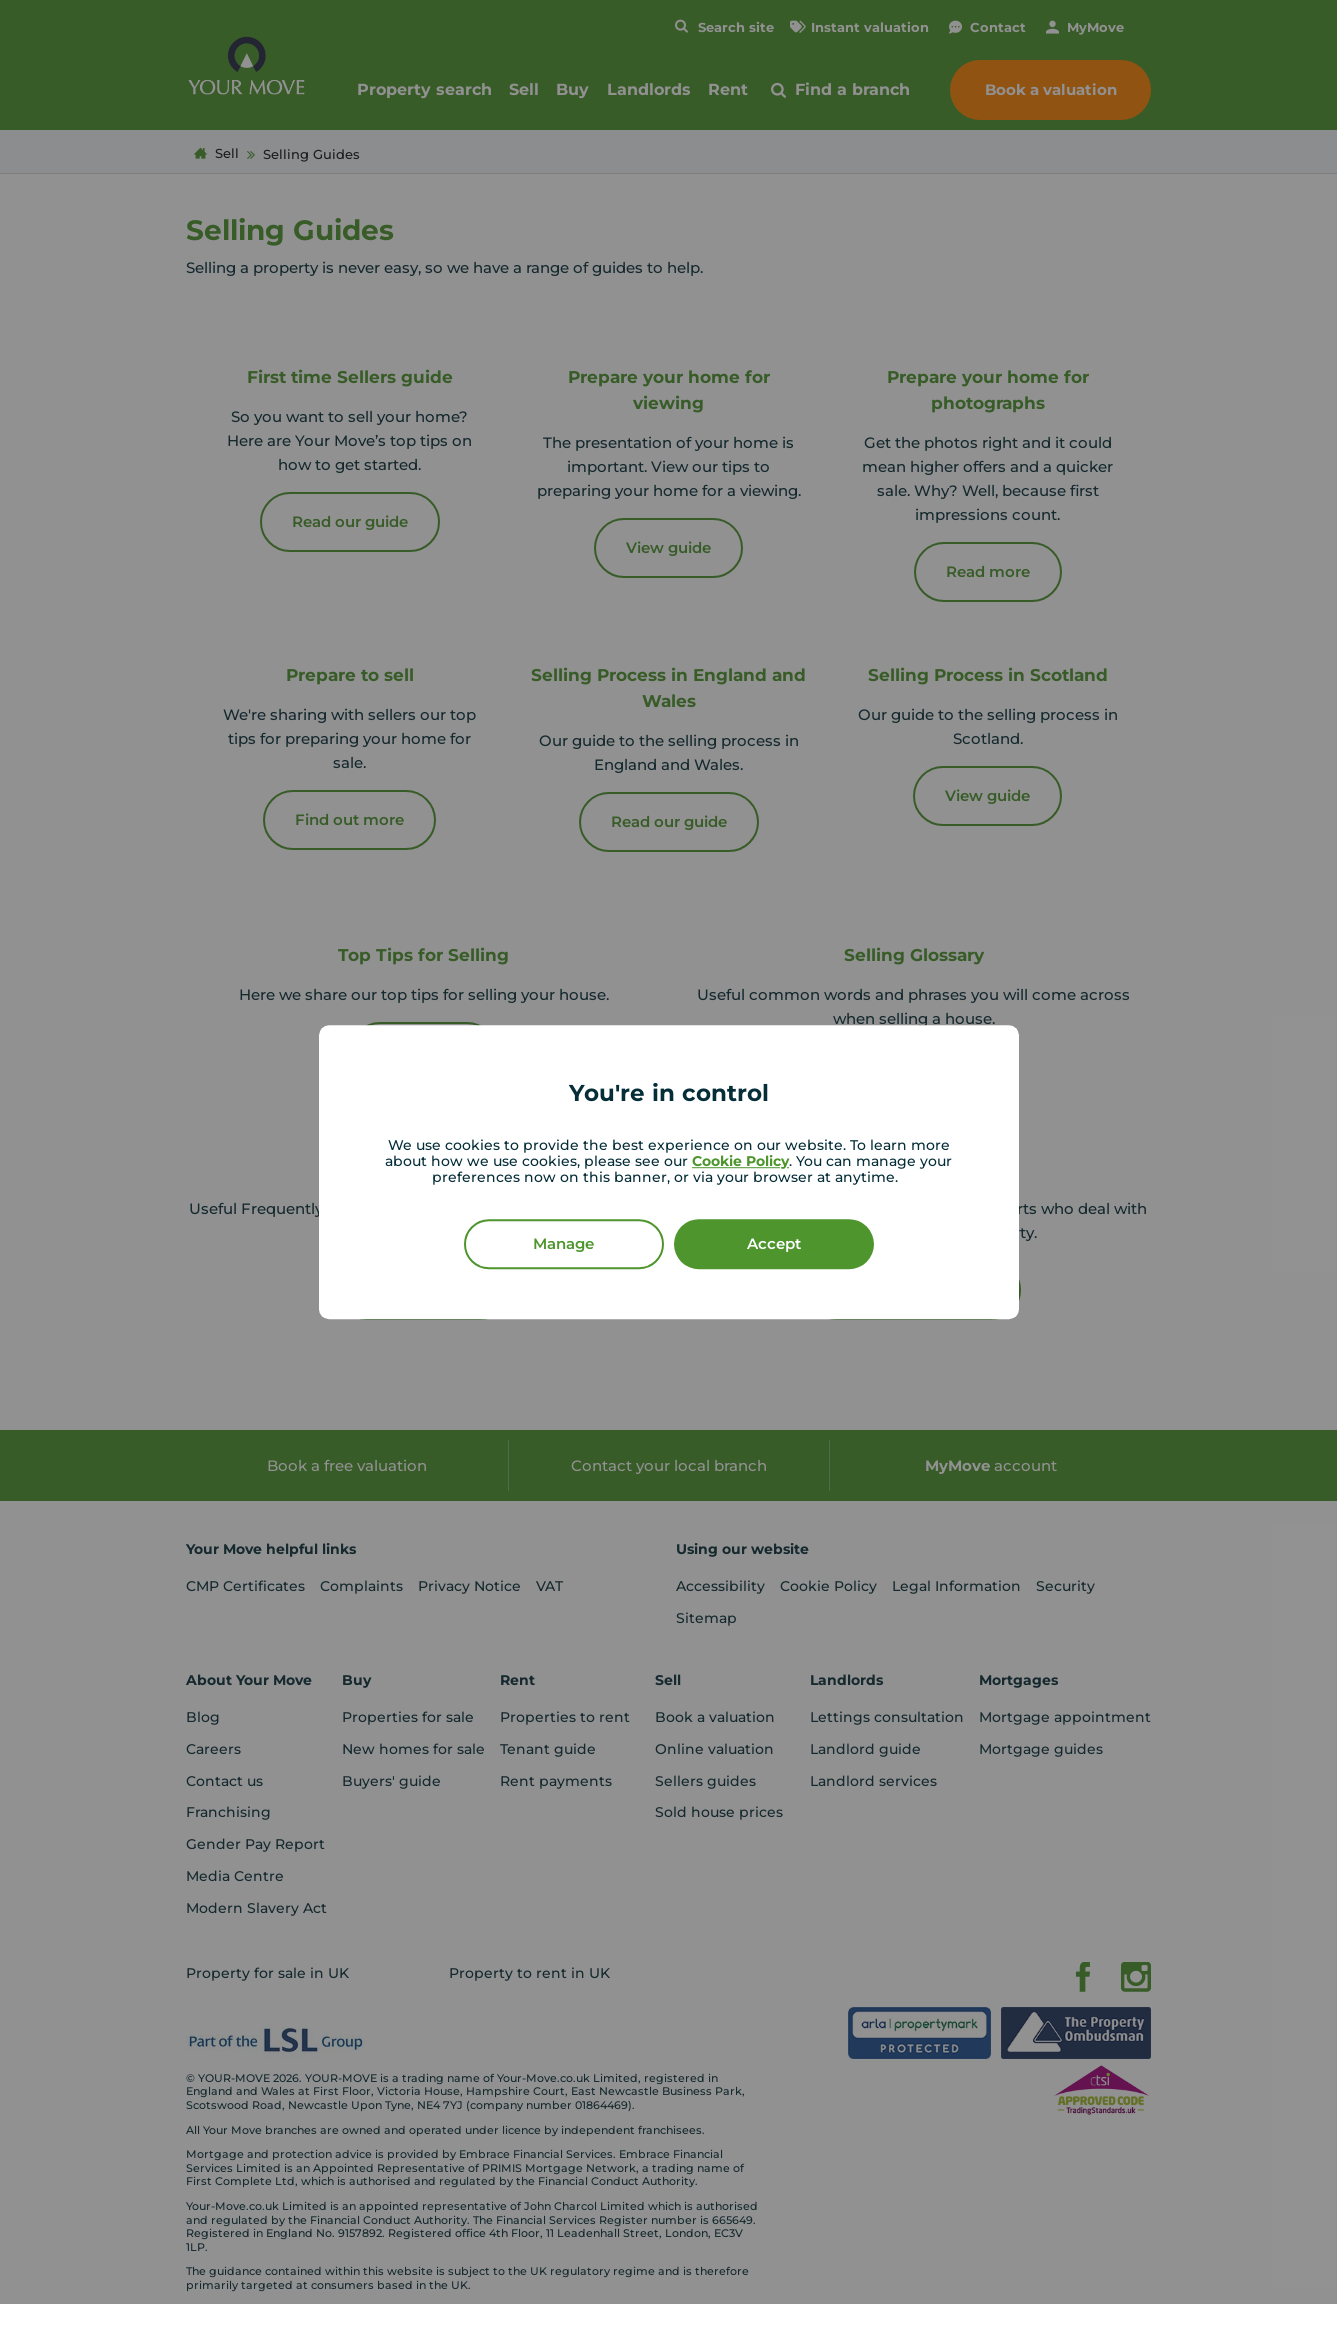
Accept (774, 1243)
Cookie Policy (740, 1161)
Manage (563, 1243)
